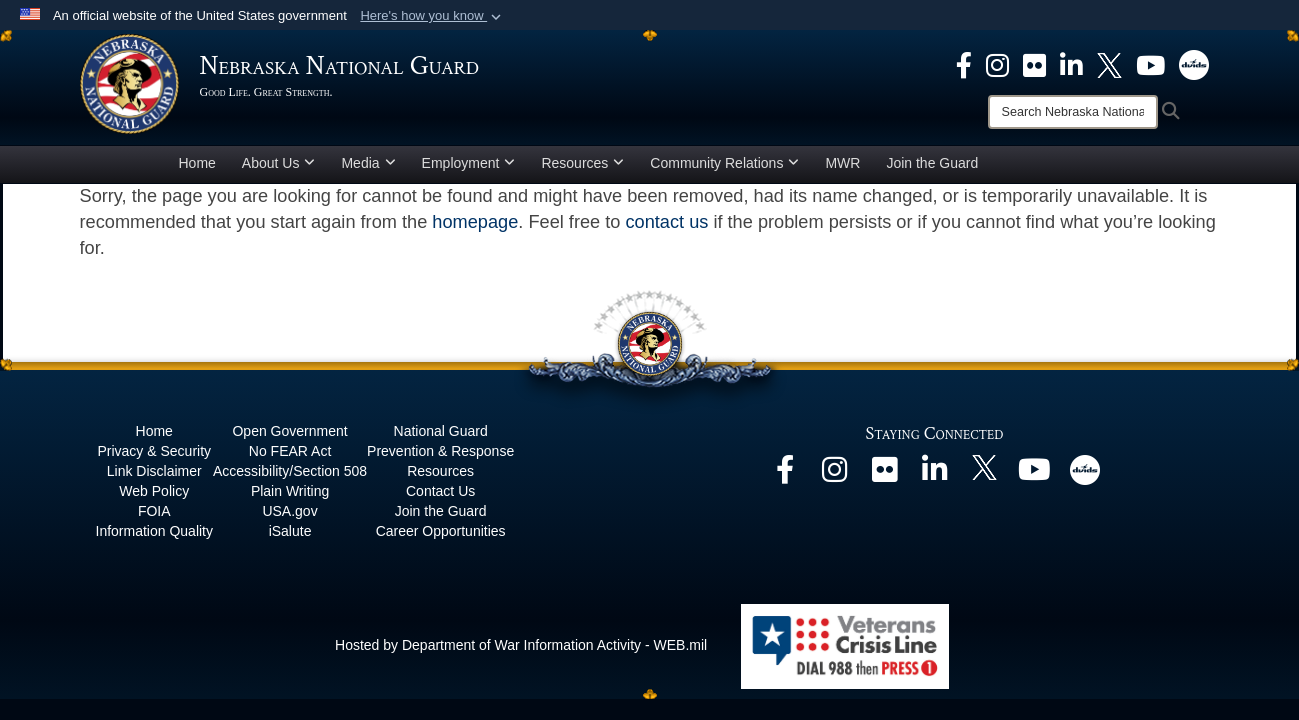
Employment (469, 163)
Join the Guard (932, 163)
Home (197, 163)
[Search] (1073, 112)
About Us (279, 163)
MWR (842, 163)
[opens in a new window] (964, 64)
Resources (582, 163)
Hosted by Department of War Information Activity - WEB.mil (521, 645)
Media (368, 163)
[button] (432, 16)
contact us (666, 222)
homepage (475, 222)
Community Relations (724, 163)
